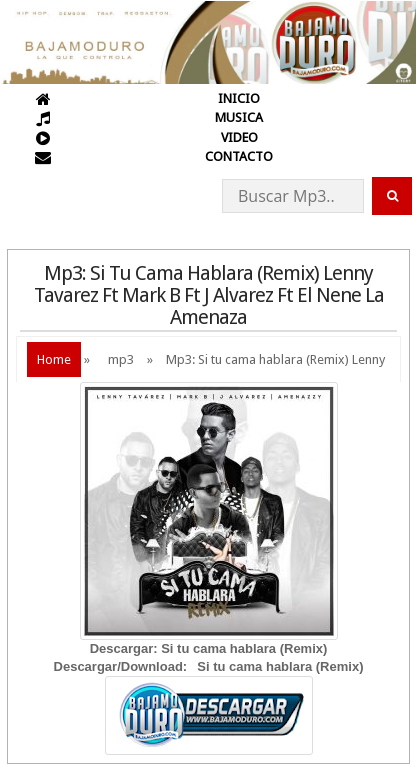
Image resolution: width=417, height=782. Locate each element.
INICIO (239, 98)
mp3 (121, 359)
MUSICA (239, 117)
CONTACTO (239, 156)
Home (54, 359)
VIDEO (239, 137)
